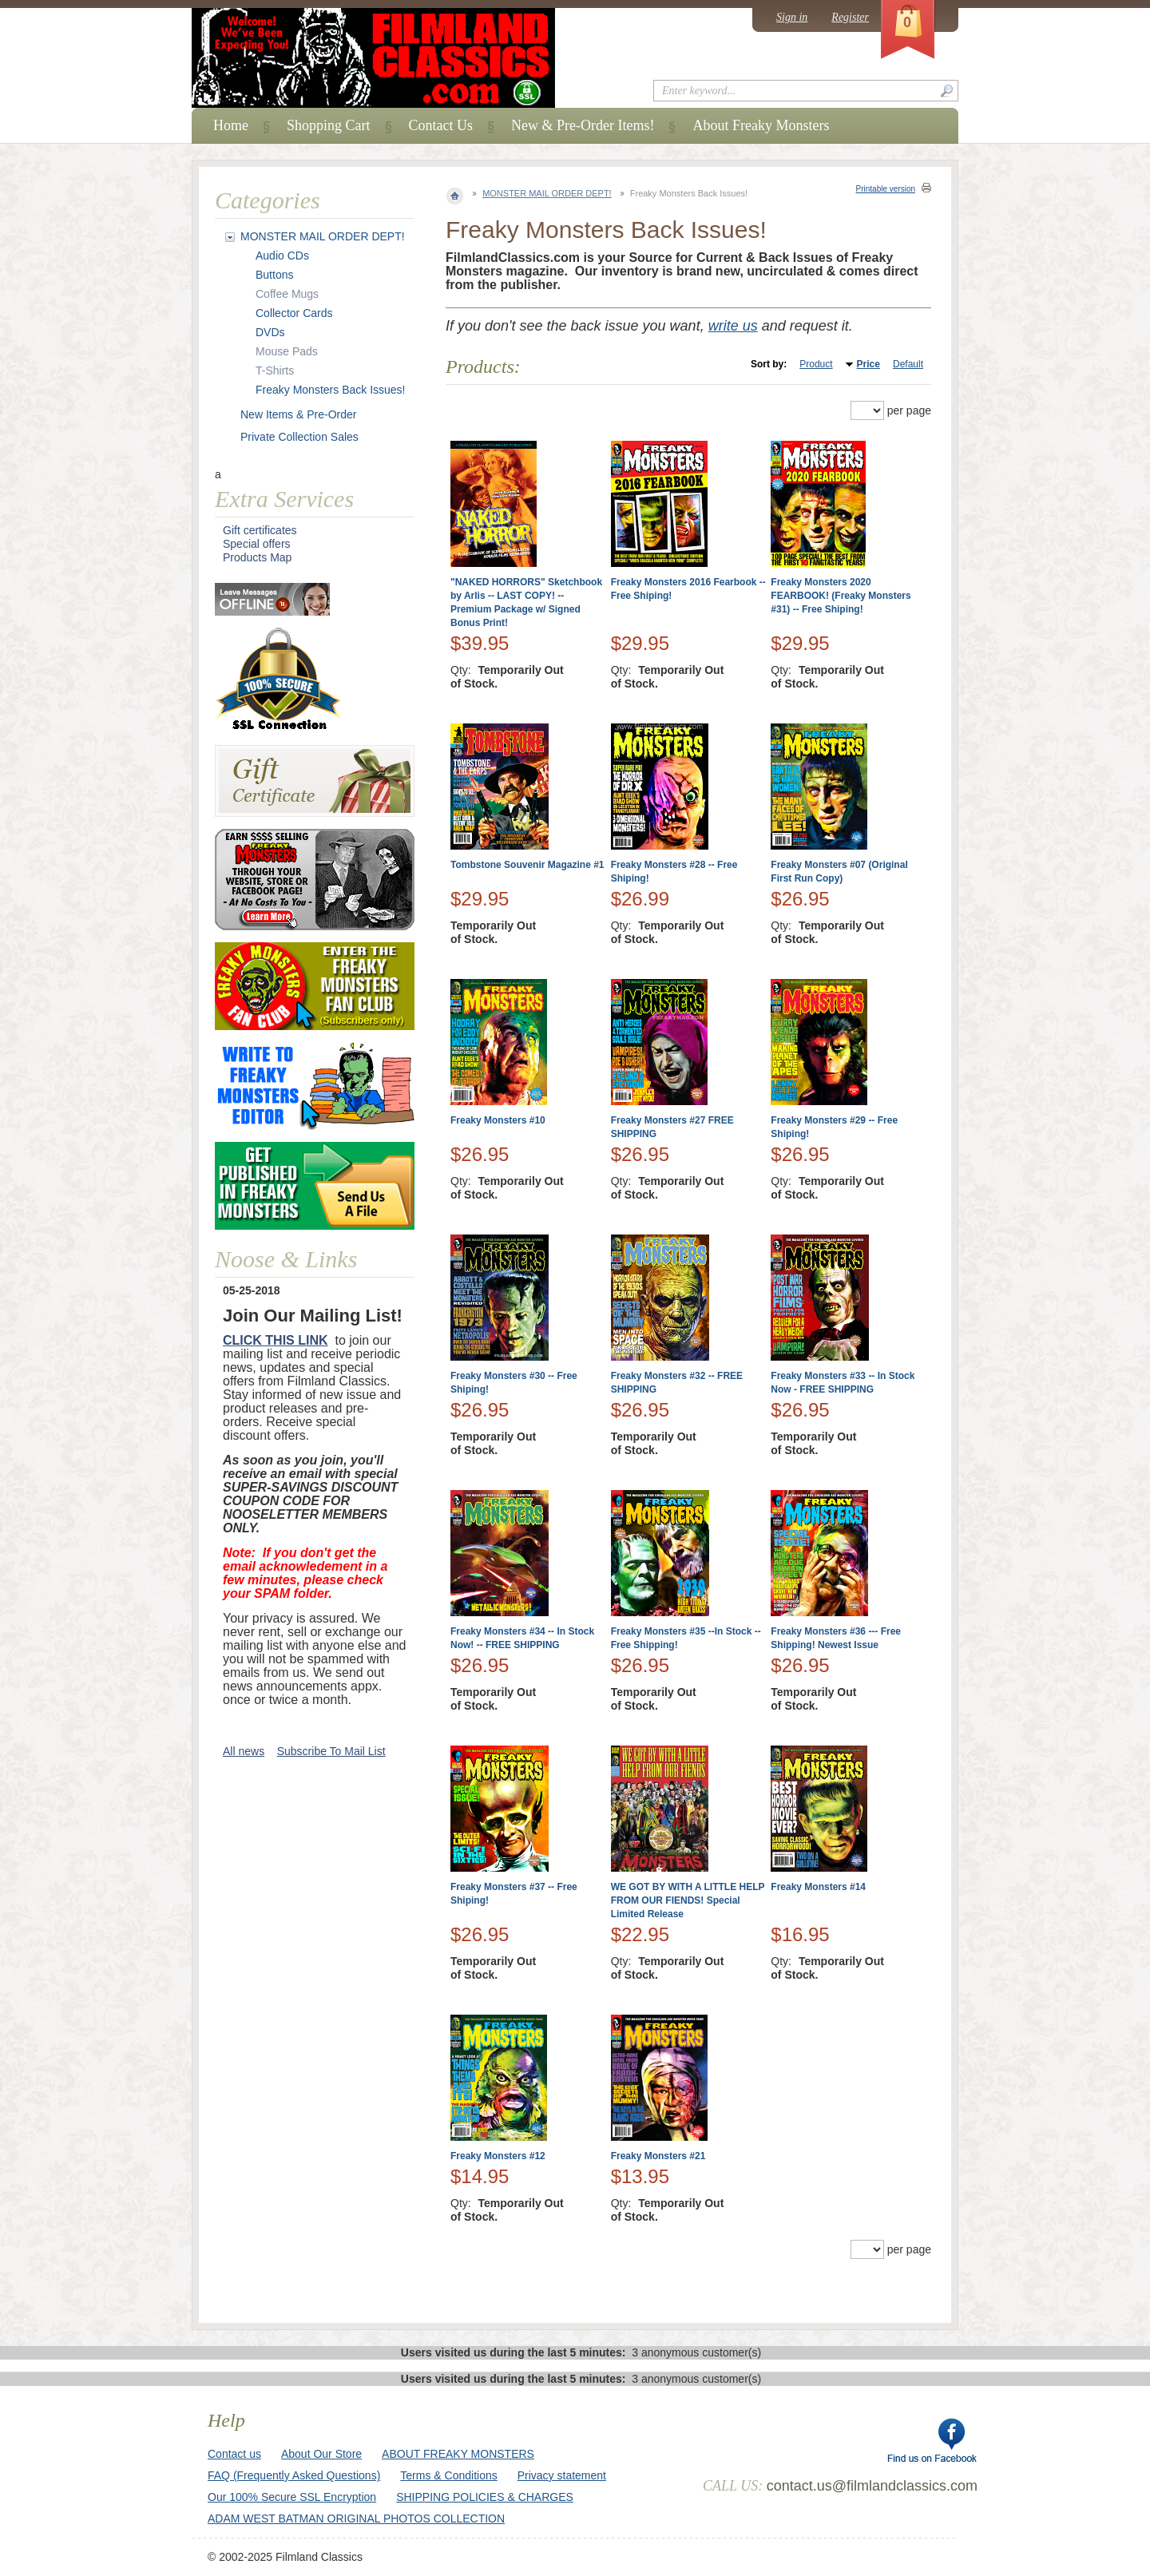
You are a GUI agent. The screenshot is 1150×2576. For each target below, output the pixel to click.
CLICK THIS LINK (275, 1340)
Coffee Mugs (287, 293)
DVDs (270, 332)
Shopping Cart (329, 125)
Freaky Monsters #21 (658, 2156)
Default (908, 364)
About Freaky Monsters (760, 125)
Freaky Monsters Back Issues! (331, 389)
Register (850, 17)
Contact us (234, 2453)
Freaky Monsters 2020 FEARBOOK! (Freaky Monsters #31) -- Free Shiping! (840, 596)
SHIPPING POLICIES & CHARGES (484, 2497)
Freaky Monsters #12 (497, 2156)
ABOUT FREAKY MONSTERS (458, 2453)
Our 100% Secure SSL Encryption (292, 2497)
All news (243, 1751)
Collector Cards (294, 313)
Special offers (257, 543)
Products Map (257, 557)
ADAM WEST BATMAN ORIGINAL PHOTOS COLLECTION (356, 2518)
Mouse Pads (287, 351)
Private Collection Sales (299, 436)
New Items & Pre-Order (298, 414)
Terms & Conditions (448, 2475)
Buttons (274, 274)
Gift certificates (260, 530)
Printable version (885, 188)
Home (230, 125)
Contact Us (441, 125)
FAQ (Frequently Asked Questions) (294, 2475)
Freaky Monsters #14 (818, 1886)
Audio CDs (282, 255)
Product (815, 364)
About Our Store (321, 2453)
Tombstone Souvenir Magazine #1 (527, 864)
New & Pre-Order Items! (582, 125)
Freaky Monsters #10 (497, 1120)
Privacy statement (562, 2475)
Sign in (791, 17)
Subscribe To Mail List (331, 1751)
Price (868, 364)
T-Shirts (275, 370)
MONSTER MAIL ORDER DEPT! (547, 193)
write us (733, 326)
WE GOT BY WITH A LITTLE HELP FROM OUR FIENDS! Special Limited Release (688, 1900)
